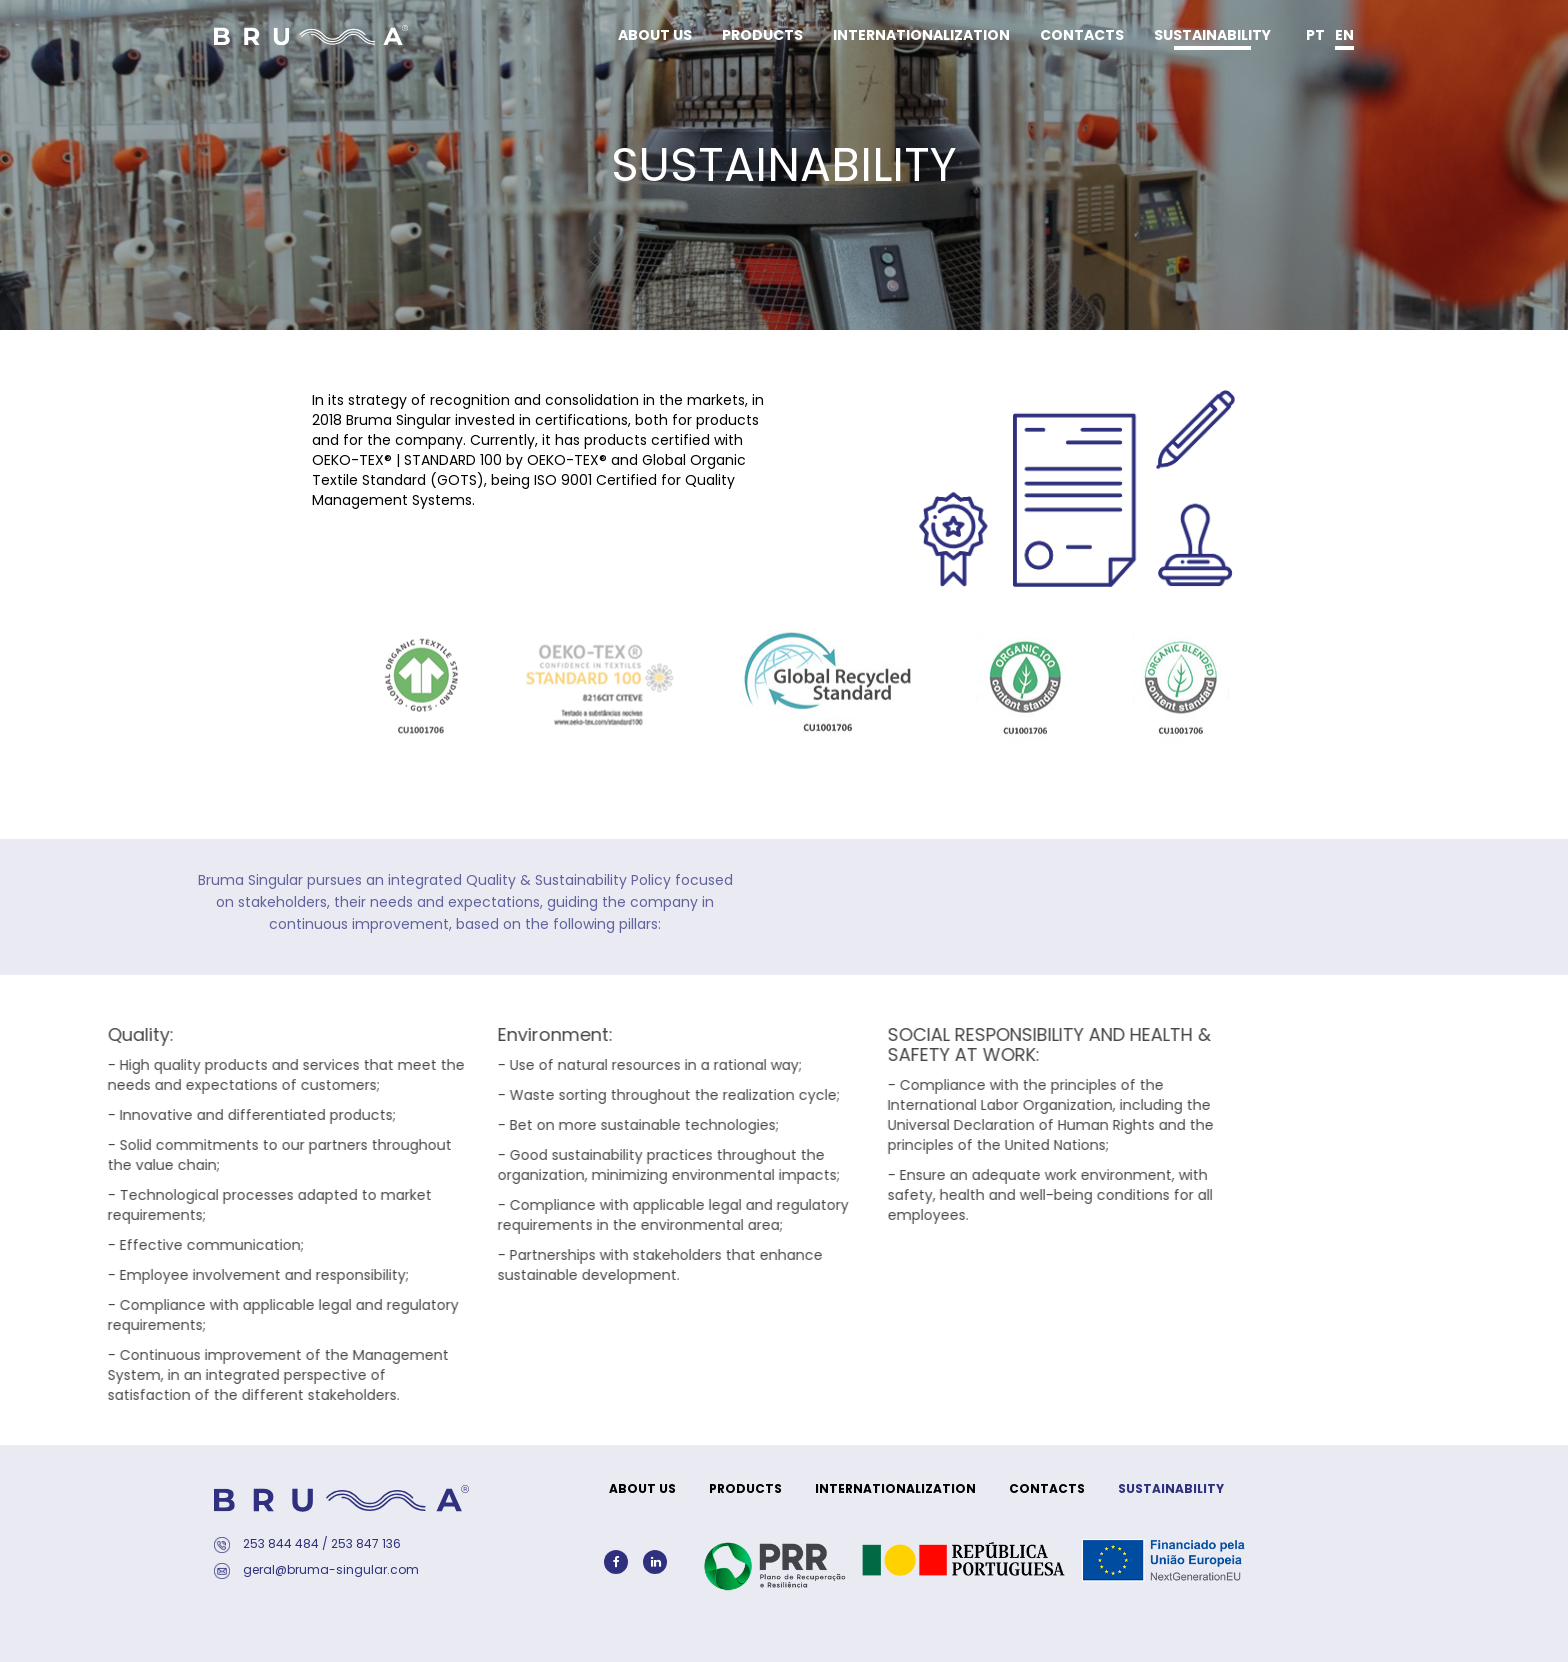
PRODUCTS (762, 35)
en (1344, 35)
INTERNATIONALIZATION (921, 35)
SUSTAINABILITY (1212, 35)
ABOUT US (655, 35)
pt (1315, 35)
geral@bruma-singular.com (331, 1569)
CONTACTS (1082, 35)
